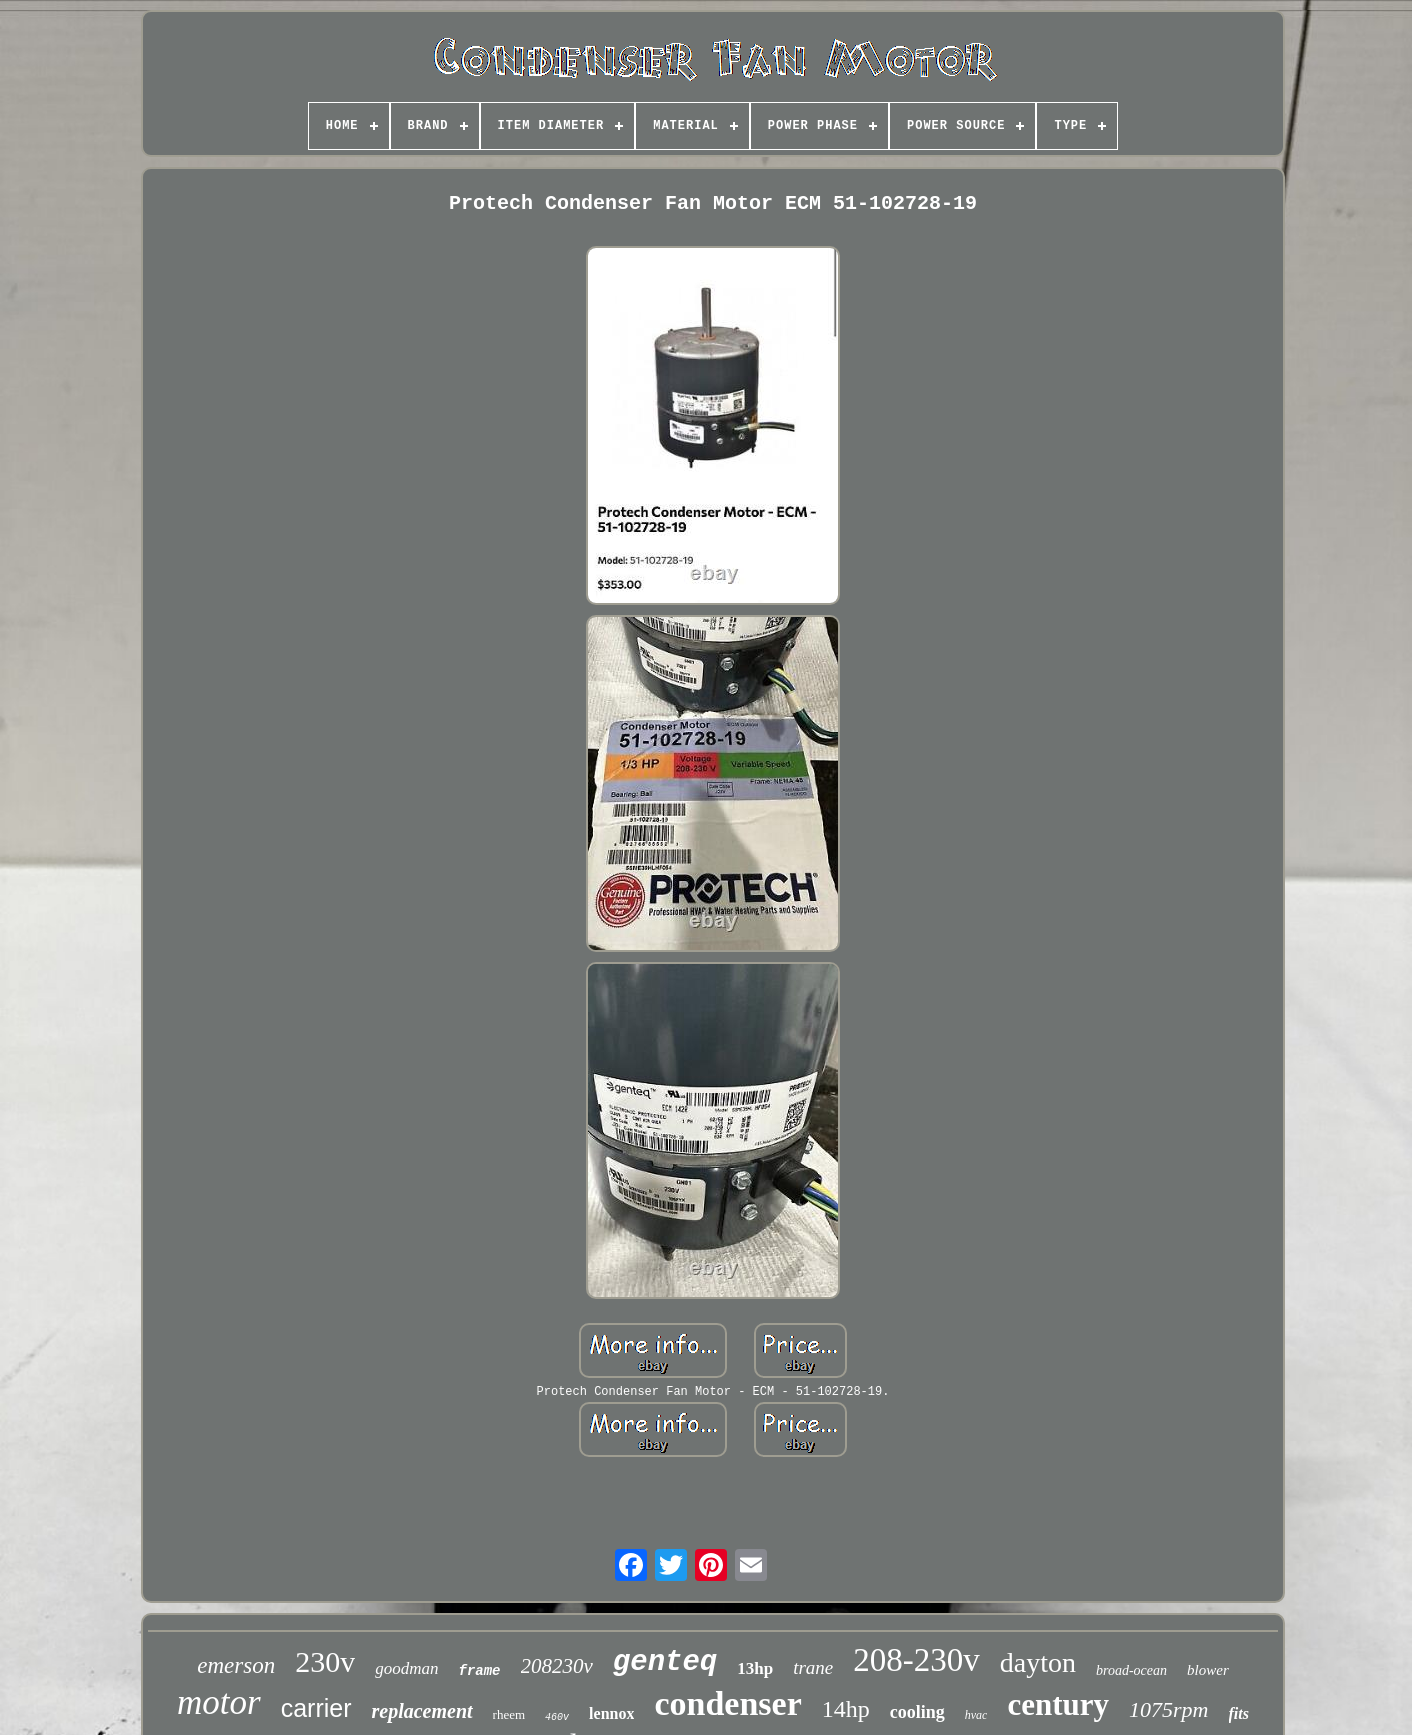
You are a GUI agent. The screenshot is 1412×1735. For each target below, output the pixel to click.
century (1058, 1704)
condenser (727, 1703)
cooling (917, 1712)
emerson (236, 1665)
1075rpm (1168, 1709)
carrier (316, 1708)
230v (325, 1661)
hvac (976, 1715)
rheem (509, 1714)
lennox (611, 1713)
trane (813, 1667)
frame (480, 1671)
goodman (406, 1668)
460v (557, 1717)
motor (219, 1702)
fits (1239, 1713)
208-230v (916, 1660)
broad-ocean (1131, 1670)
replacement (422, 1711)
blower (1208, 1670)
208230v (557, 1666)
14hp (846, 1709)
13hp (755, 1668)
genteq (665, 1662)
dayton (1038, 1662)
